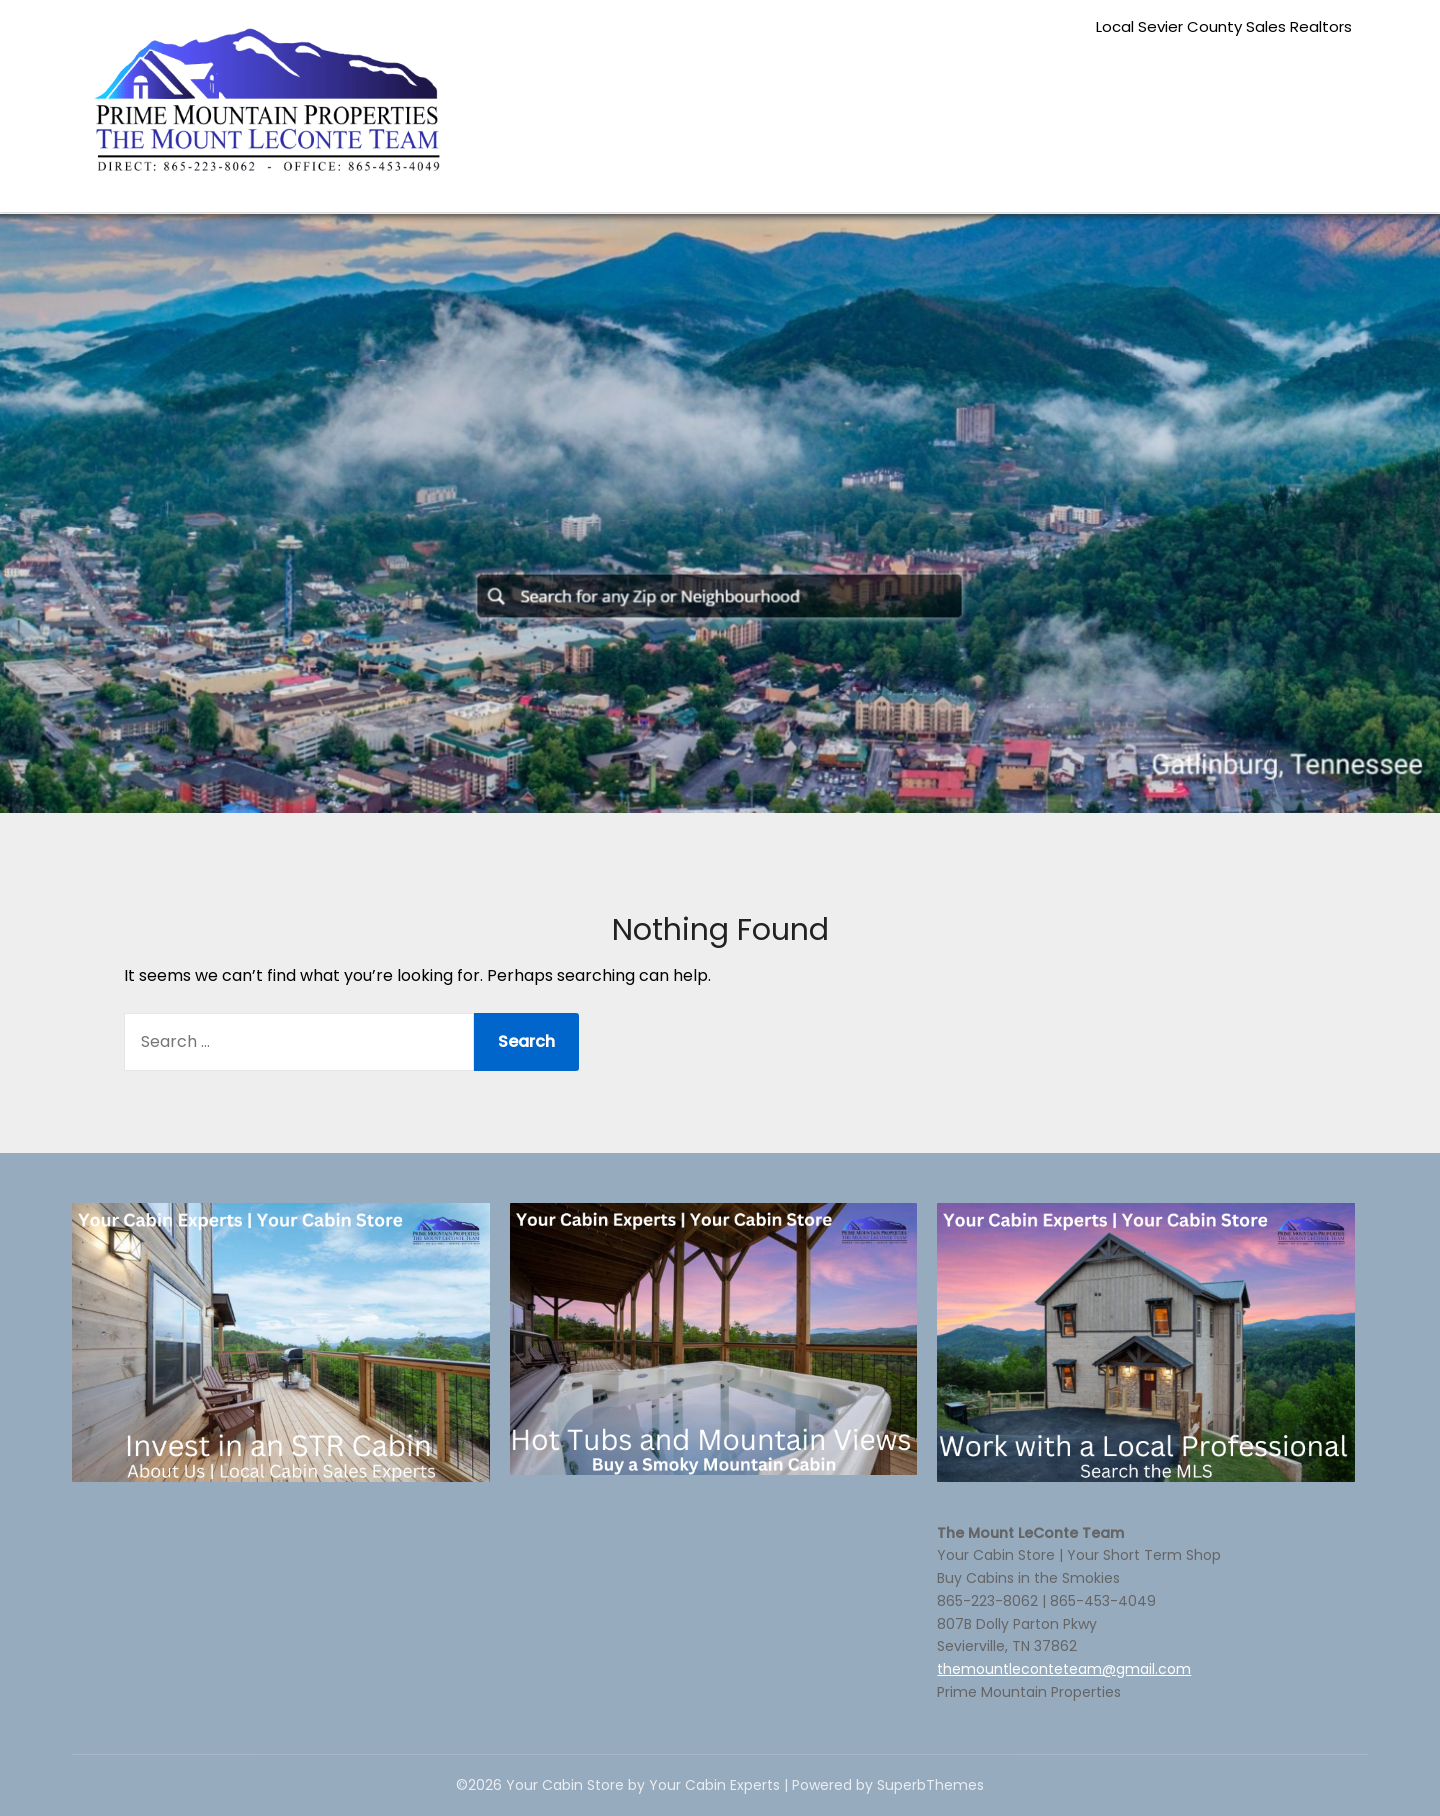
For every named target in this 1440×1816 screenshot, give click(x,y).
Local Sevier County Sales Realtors (1224, 26)
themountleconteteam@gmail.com (1064, 1669)
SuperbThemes (930, 1785)
